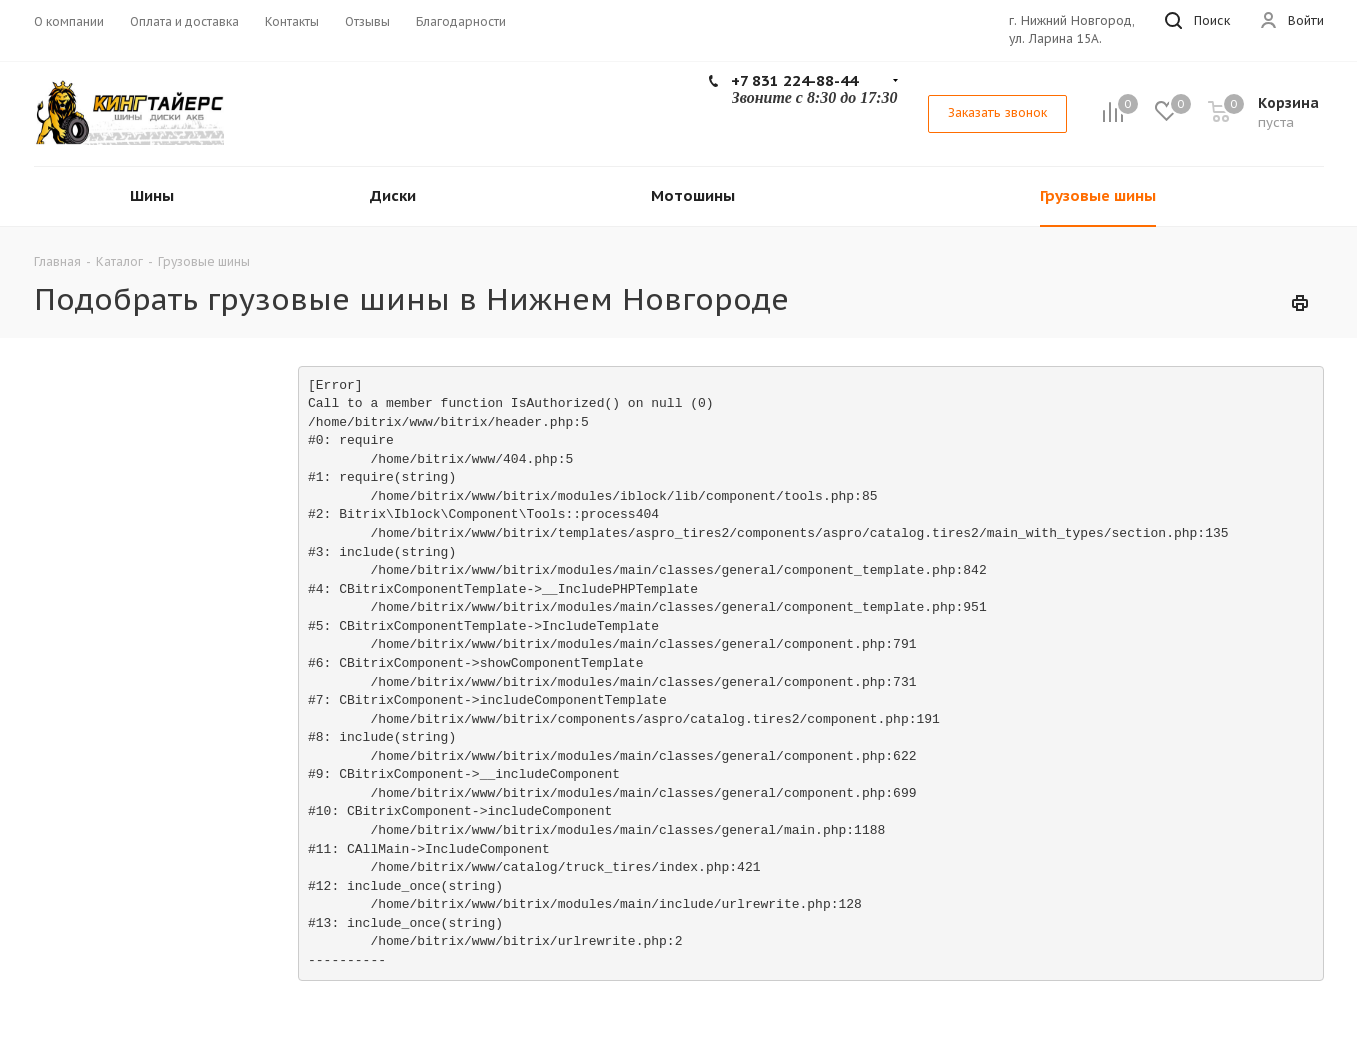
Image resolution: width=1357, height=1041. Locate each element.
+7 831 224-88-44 (794, 80)
